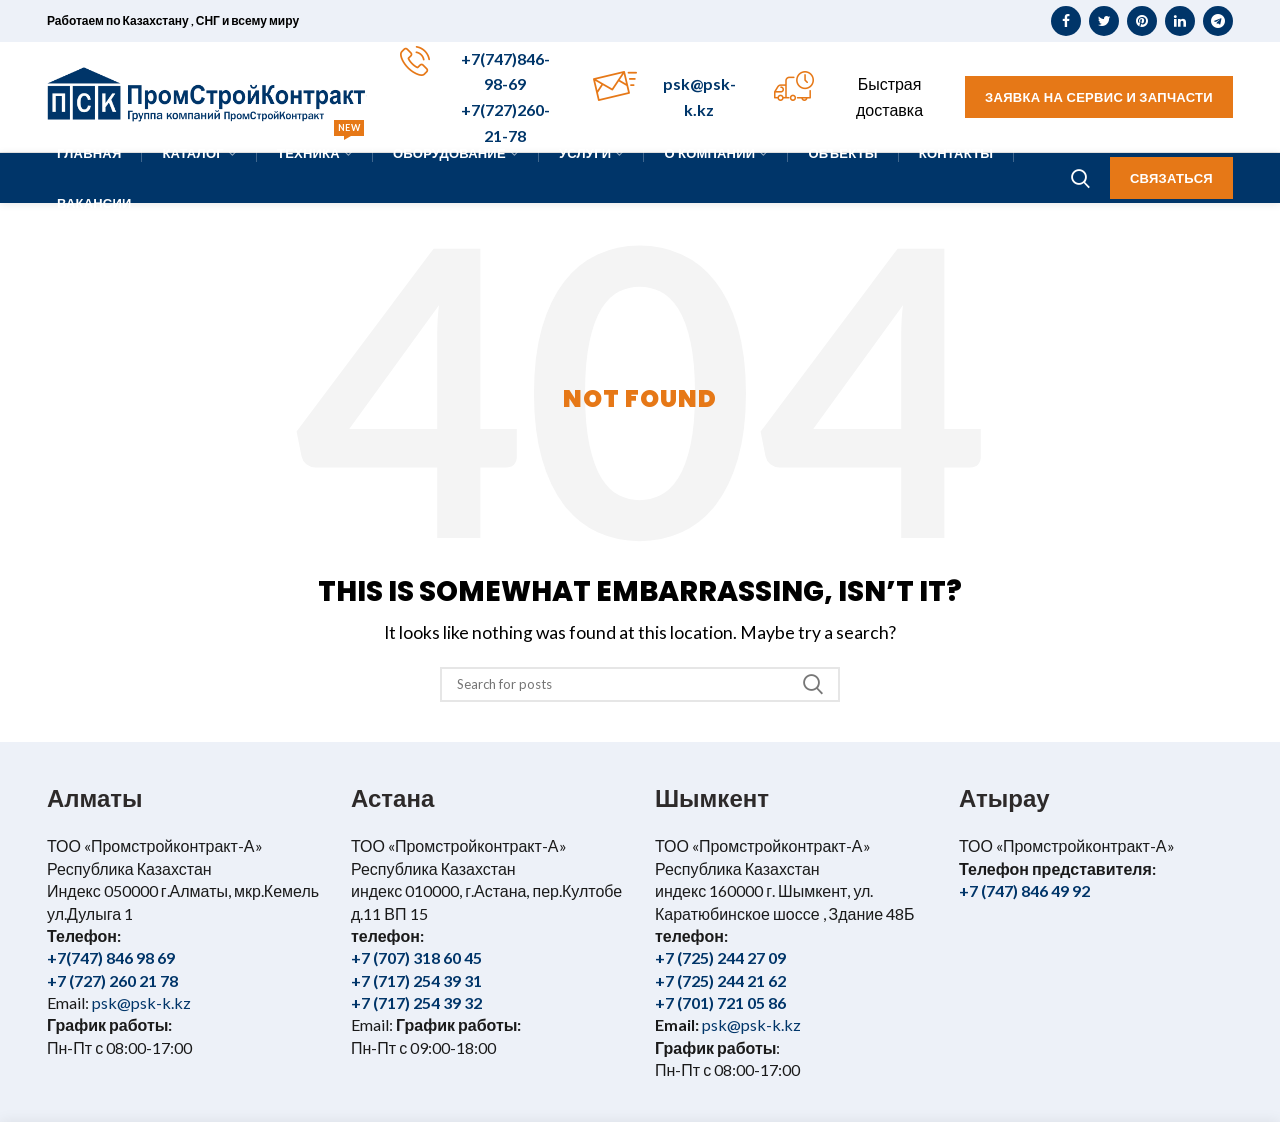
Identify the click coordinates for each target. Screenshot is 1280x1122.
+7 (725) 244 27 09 (720, 957)
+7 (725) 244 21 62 (720, 980)
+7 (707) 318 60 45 (416, 957)
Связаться (1171, 178)
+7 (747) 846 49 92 (1024, 890)
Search (813, 684)
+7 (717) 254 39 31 (416, 980)
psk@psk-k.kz (140, 1002)
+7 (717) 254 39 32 (416, 1002)
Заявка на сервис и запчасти (1099, 97)
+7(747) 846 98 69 (111, 957)
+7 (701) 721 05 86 (720, 1002)
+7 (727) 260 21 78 (112, 980)
